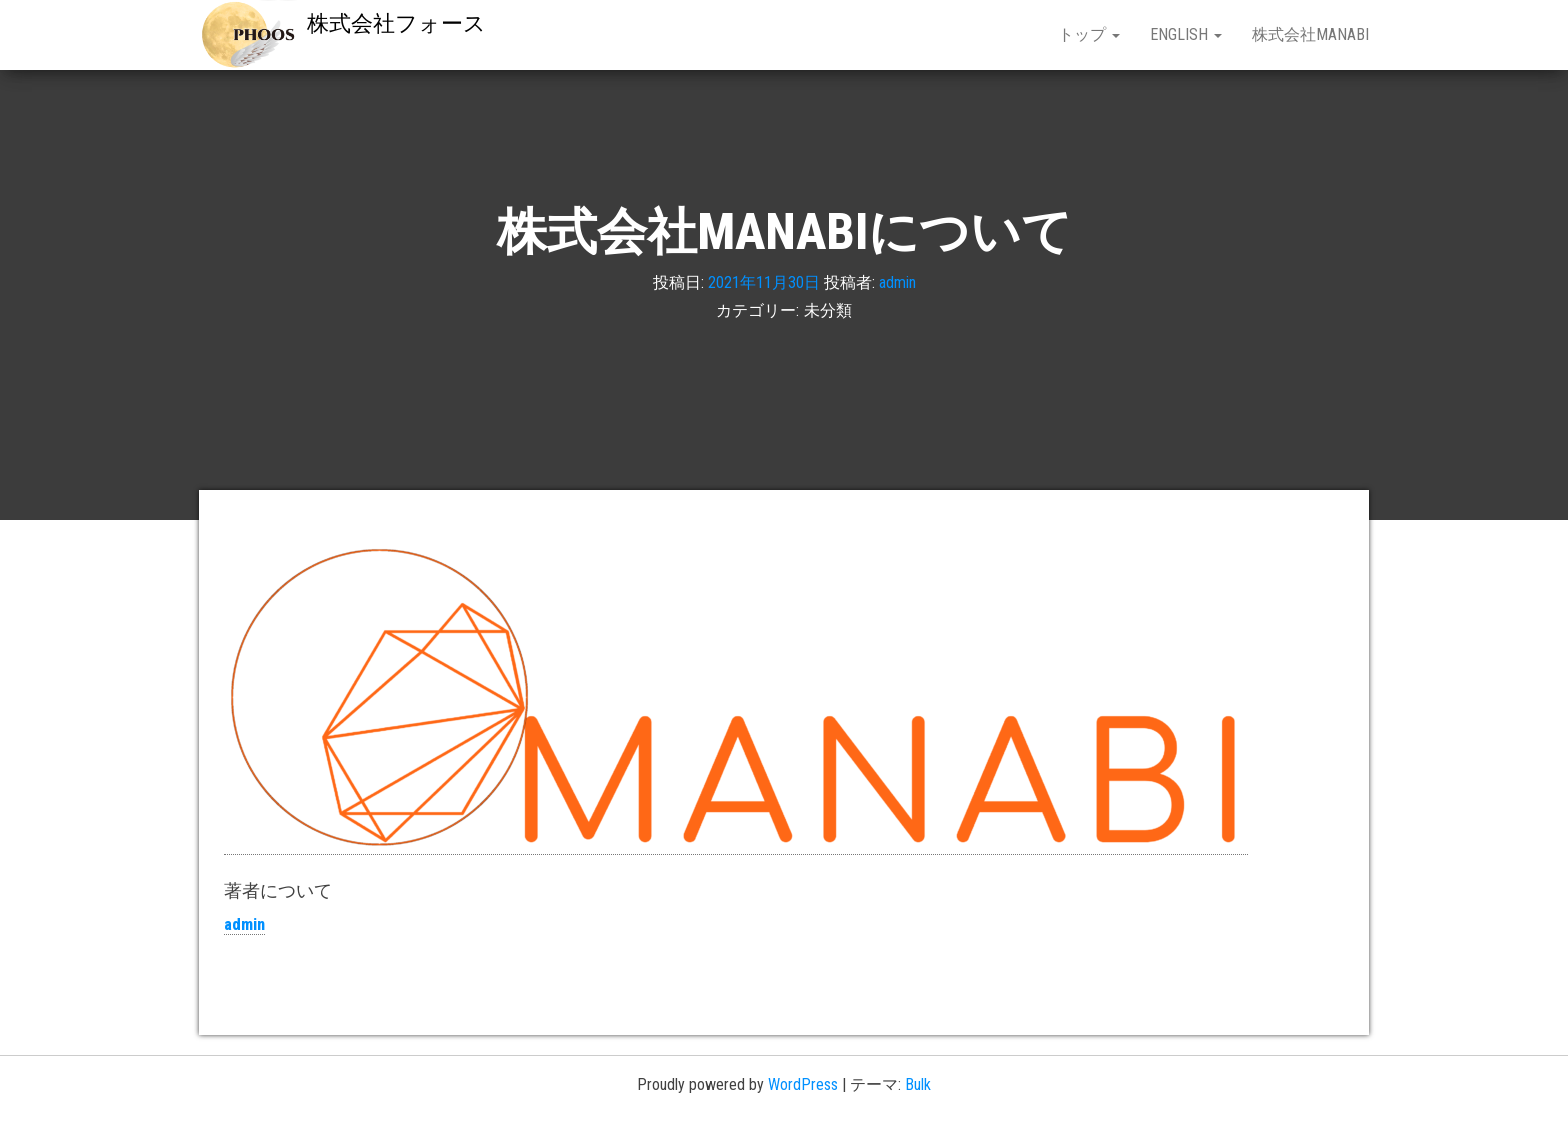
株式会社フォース (396, 23)
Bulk (918, 1084)
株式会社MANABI (1310, 34)
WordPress (803, 1084)
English (1186, 34)
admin (897, 281)
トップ (1089, 34)
